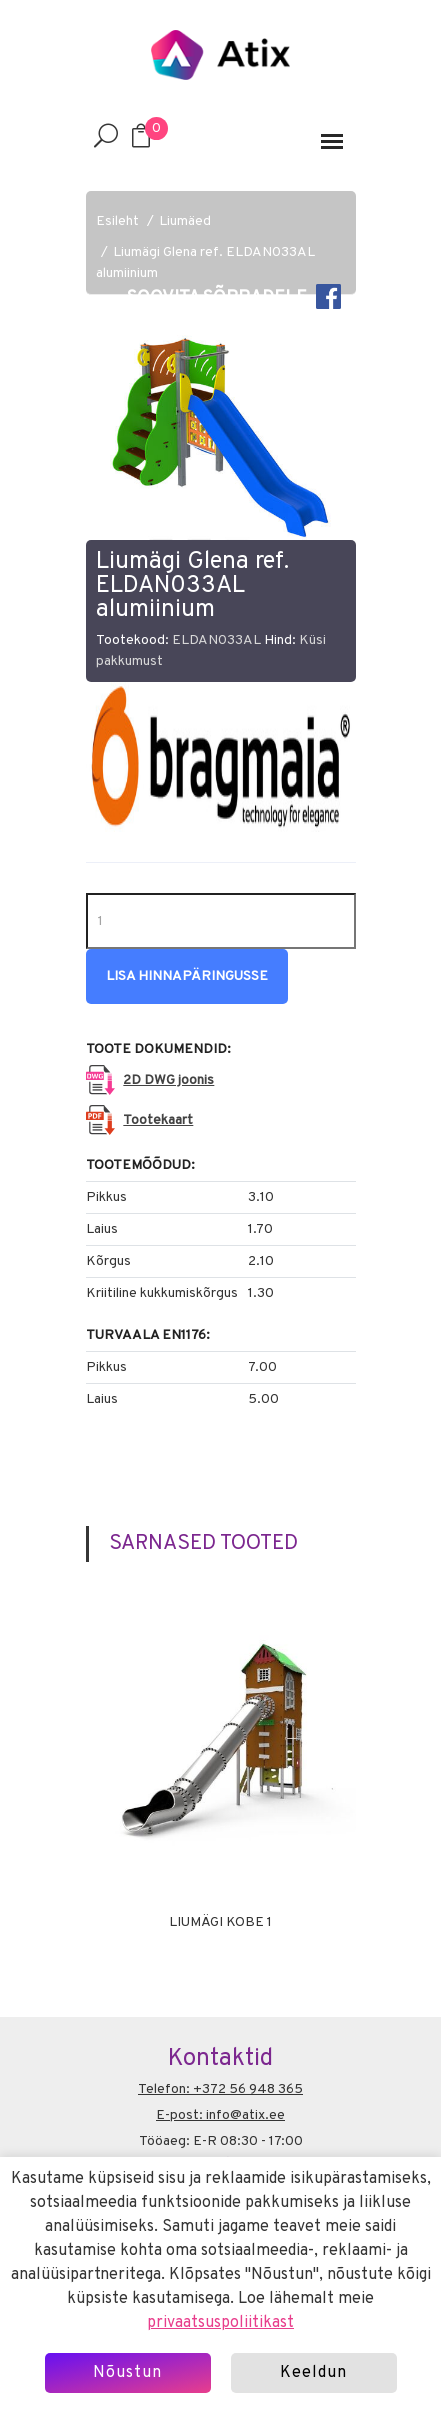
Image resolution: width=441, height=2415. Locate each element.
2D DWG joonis (168, 1080)
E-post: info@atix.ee (220, 2115)
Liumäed (185, 221)
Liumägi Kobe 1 (220, 1923)
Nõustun (127, 2373)
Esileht (117, 221)
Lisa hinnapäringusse (187, 976)
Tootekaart (158, 1120)
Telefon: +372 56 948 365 (220, 2089)
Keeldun (313, 2373)
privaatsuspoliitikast (220, 2323)
